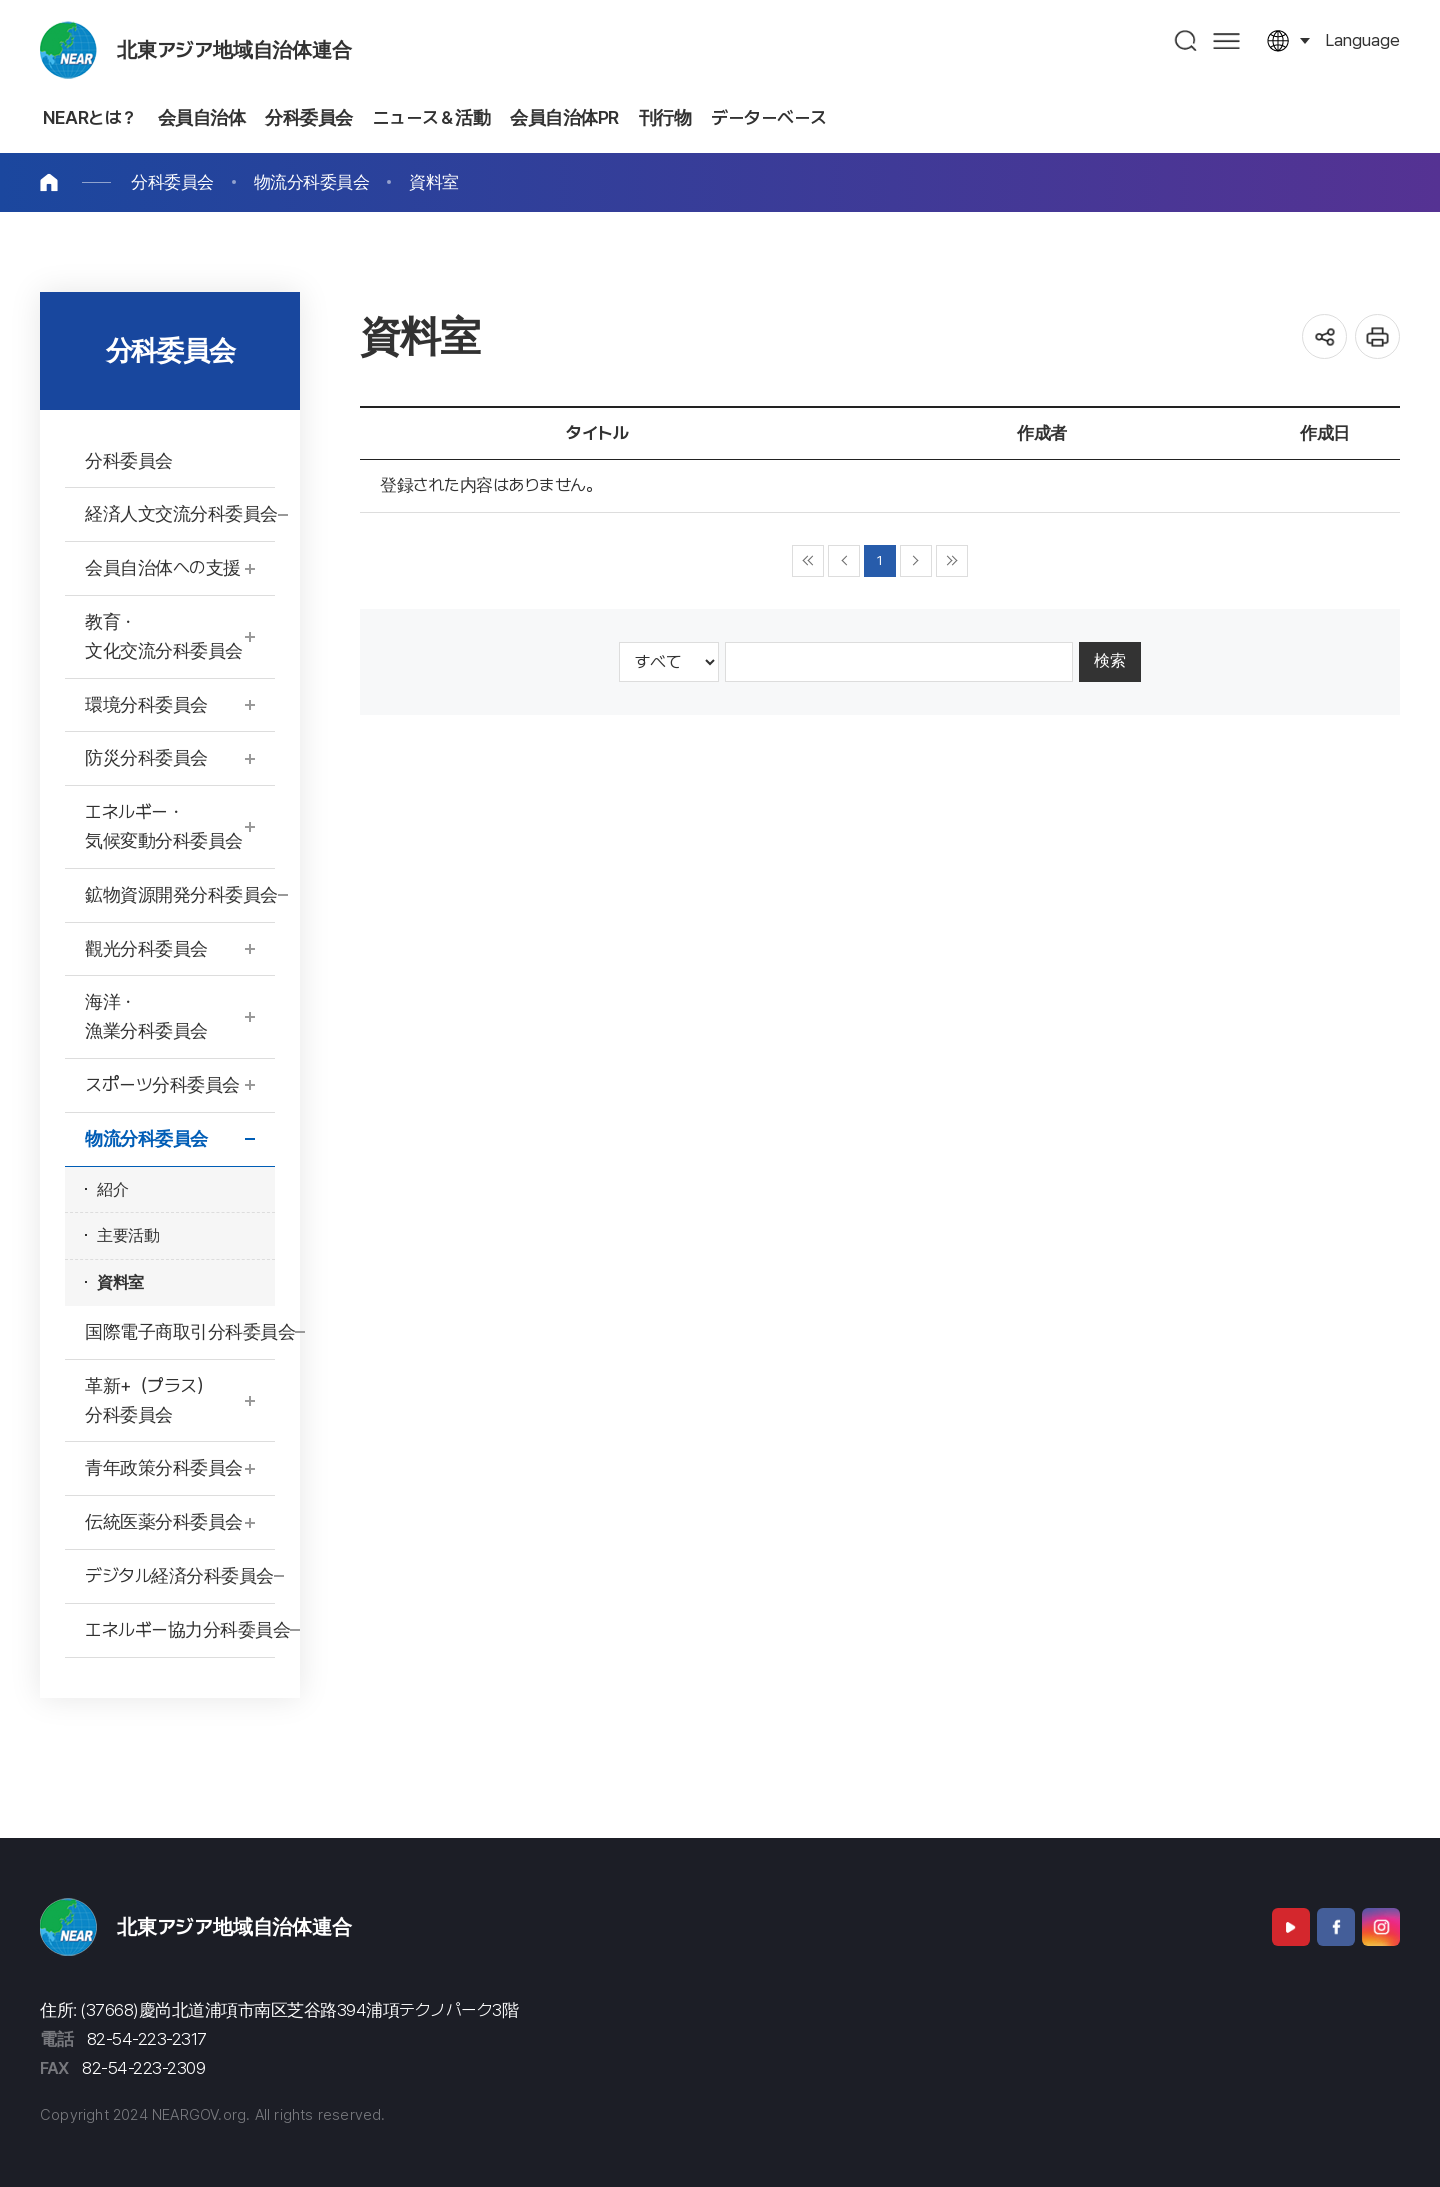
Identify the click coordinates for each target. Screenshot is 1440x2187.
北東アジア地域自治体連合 (234, 50)
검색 (1186, 40)
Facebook (1336, 1927)
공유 (1324, 336)
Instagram (1381, 1927)
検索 (1110, 660)
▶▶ (952, 561)
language (1362, 40)
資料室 (434, 182)
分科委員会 (172, 182)
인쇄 (1377, 336)
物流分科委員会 (312, 182)
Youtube (1291, 1927)
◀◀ (808, 561)
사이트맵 (1226, 40)
